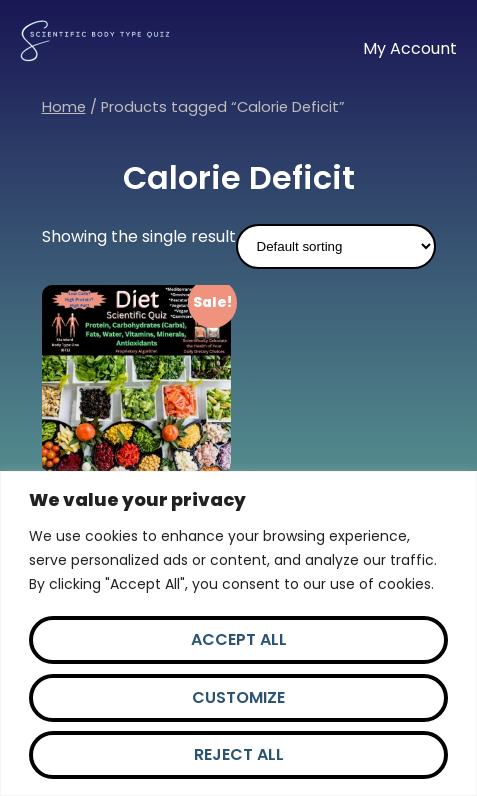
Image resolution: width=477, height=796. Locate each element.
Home (64, 107)
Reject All (239, 754)
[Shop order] (336, 246)
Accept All (239, 639)
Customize (238, 697)
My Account (410, 48)
